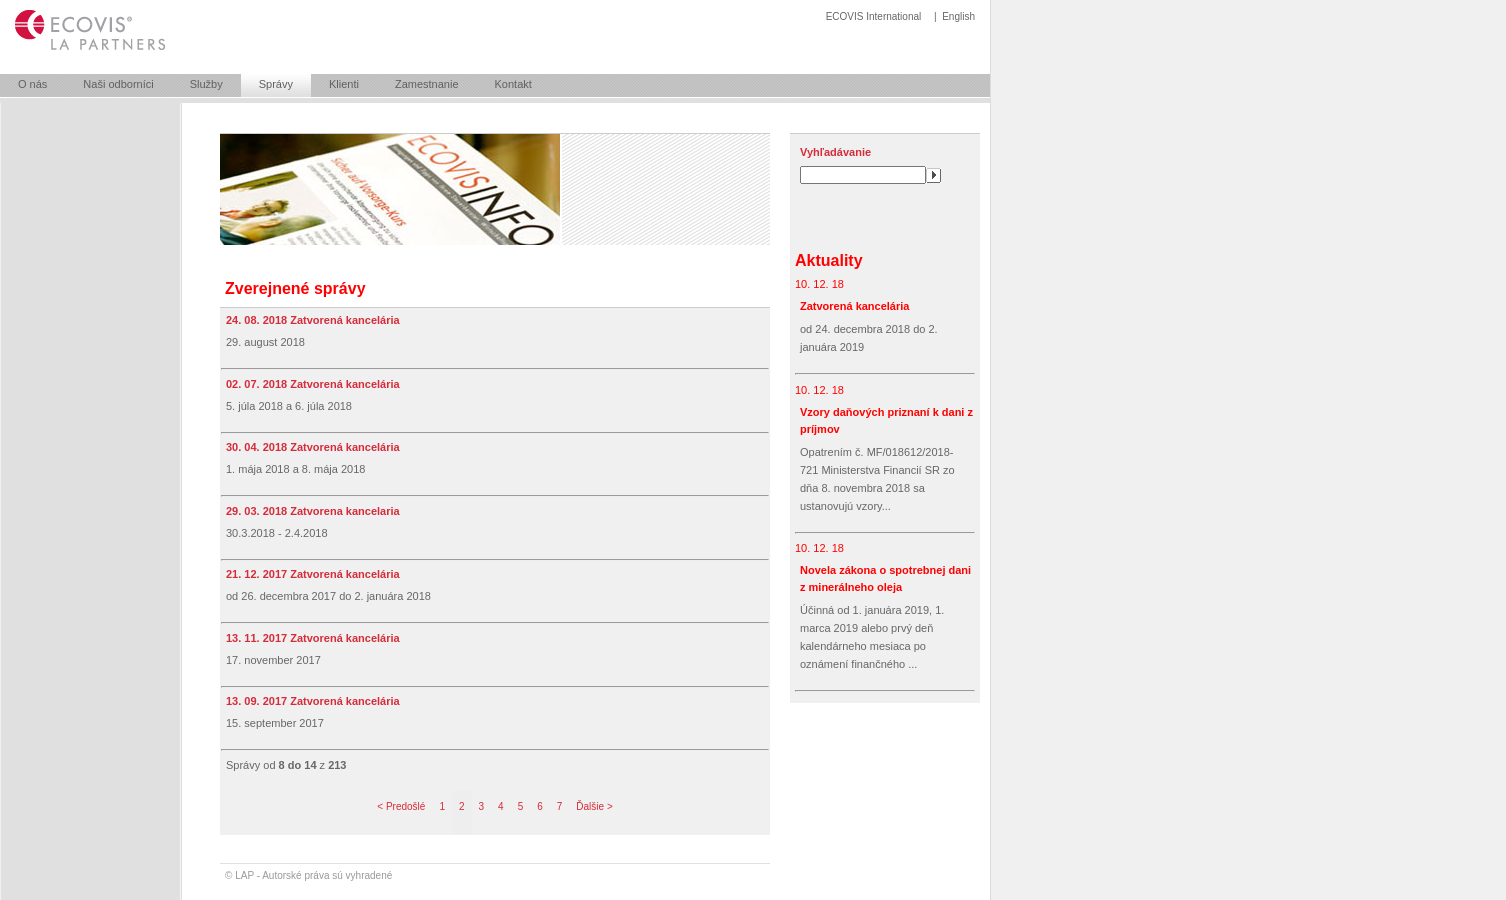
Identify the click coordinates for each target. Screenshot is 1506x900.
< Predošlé (401, 806)
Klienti (344, 84)
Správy (276, 84)
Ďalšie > (594, 806)
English (958, 16)
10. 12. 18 (819, 284)
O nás (32, 84)
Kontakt (513, 84)
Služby (206, 84)
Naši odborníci (118, 84)
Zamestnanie (427, 84)
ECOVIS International (874, 16)
